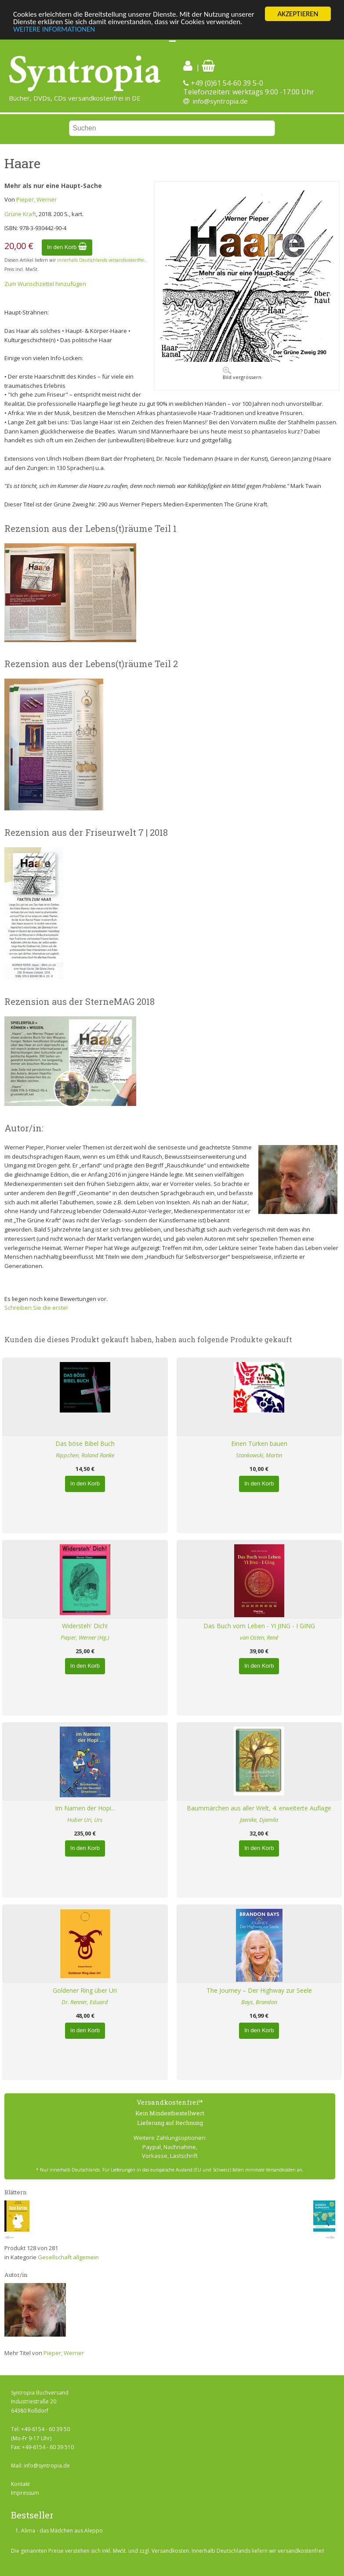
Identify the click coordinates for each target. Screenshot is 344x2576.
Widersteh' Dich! (85, 1626)
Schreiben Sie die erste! (36, 1307)
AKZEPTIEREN (297, 13)
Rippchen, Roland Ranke (85, 1455)
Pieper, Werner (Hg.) (85, 1637)
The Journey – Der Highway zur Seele (259, 1990)
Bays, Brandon (259, 2002)
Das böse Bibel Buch (85, 1443)
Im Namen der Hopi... (85, 1808)
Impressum (25, 2493)
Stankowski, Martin (259, 1455)
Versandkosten (170, 2550)
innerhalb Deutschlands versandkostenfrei (101, 260)
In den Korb (67, 247)
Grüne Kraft (20, 214)
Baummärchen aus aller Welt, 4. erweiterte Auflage (259, 1808)
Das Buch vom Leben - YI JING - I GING (259, 1626)
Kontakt (20, 2484)
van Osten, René (259, 1637)
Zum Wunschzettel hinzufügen (45, 284)
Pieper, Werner (36, 199)
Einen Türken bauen (259, 1443)
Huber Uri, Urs (85, 1820)
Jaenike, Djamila (259, 1820)
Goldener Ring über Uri (85, 1990)
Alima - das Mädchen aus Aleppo (62, 2530)
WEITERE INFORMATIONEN (54, 29)
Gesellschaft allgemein (68, 2257)
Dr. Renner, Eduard (85, 2002)
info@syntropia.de (220, 101)
